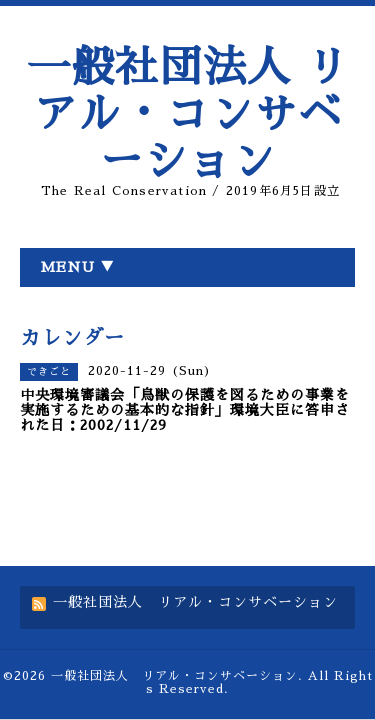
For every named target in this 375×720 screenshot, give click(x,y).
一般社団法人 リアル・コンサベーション (188, 114)
